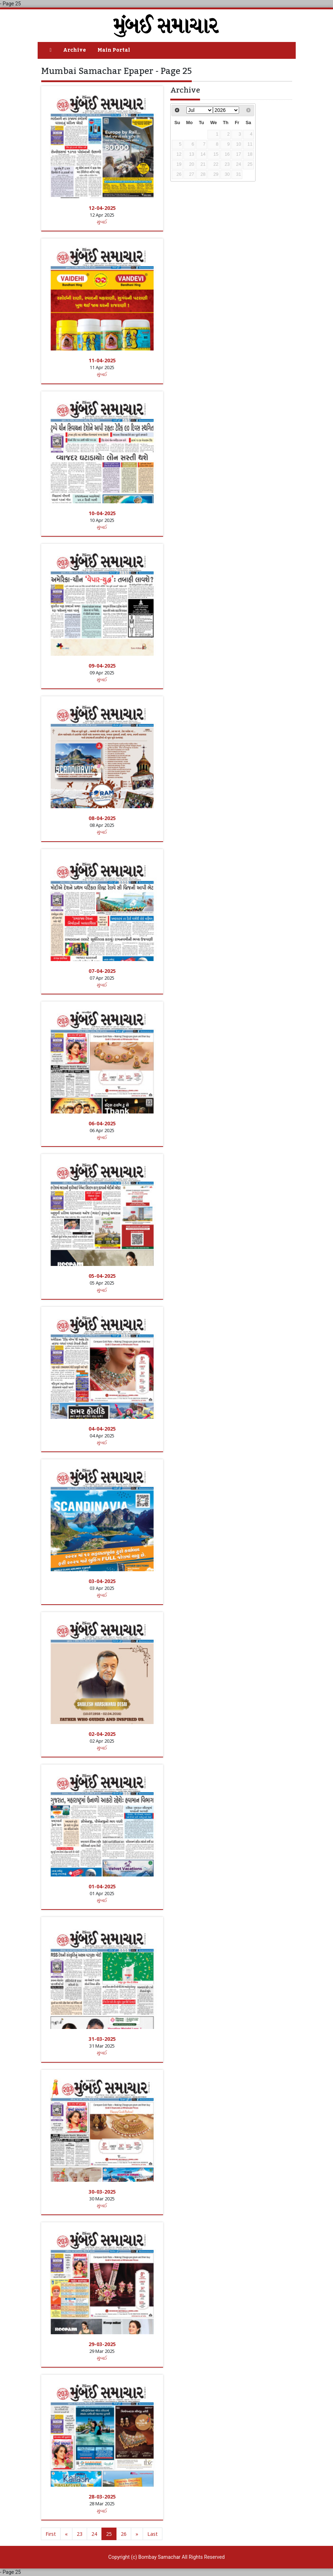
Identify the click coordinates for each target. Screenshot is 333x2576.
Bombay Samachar (159, 2557)
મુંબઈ (102, 221)
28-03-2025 (102, 2496)
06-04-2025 (102, 1123)
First (51, 2533)
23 (79, 2533)
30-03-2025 (102, 2191)
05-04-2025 (102, 1275)
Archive (74, 50)
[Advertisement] (231, 233)
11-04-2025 (102, 360)
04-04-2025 (102, 1428)
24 (94, 2533)
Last (152, 2533)
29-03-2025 (102, 2344)
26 (124, 2533)
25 (109, 2533)
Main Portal (113, 50)
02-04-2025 (102, 1733)
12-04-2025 (102, 207)
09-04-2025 (102, 665)
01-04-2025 (102, 1886)
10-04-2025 (102, 513)
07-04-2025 (102, 970)
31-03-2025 (102, 2038)
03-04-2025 (102, 1581)
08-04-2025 (102, 818)
